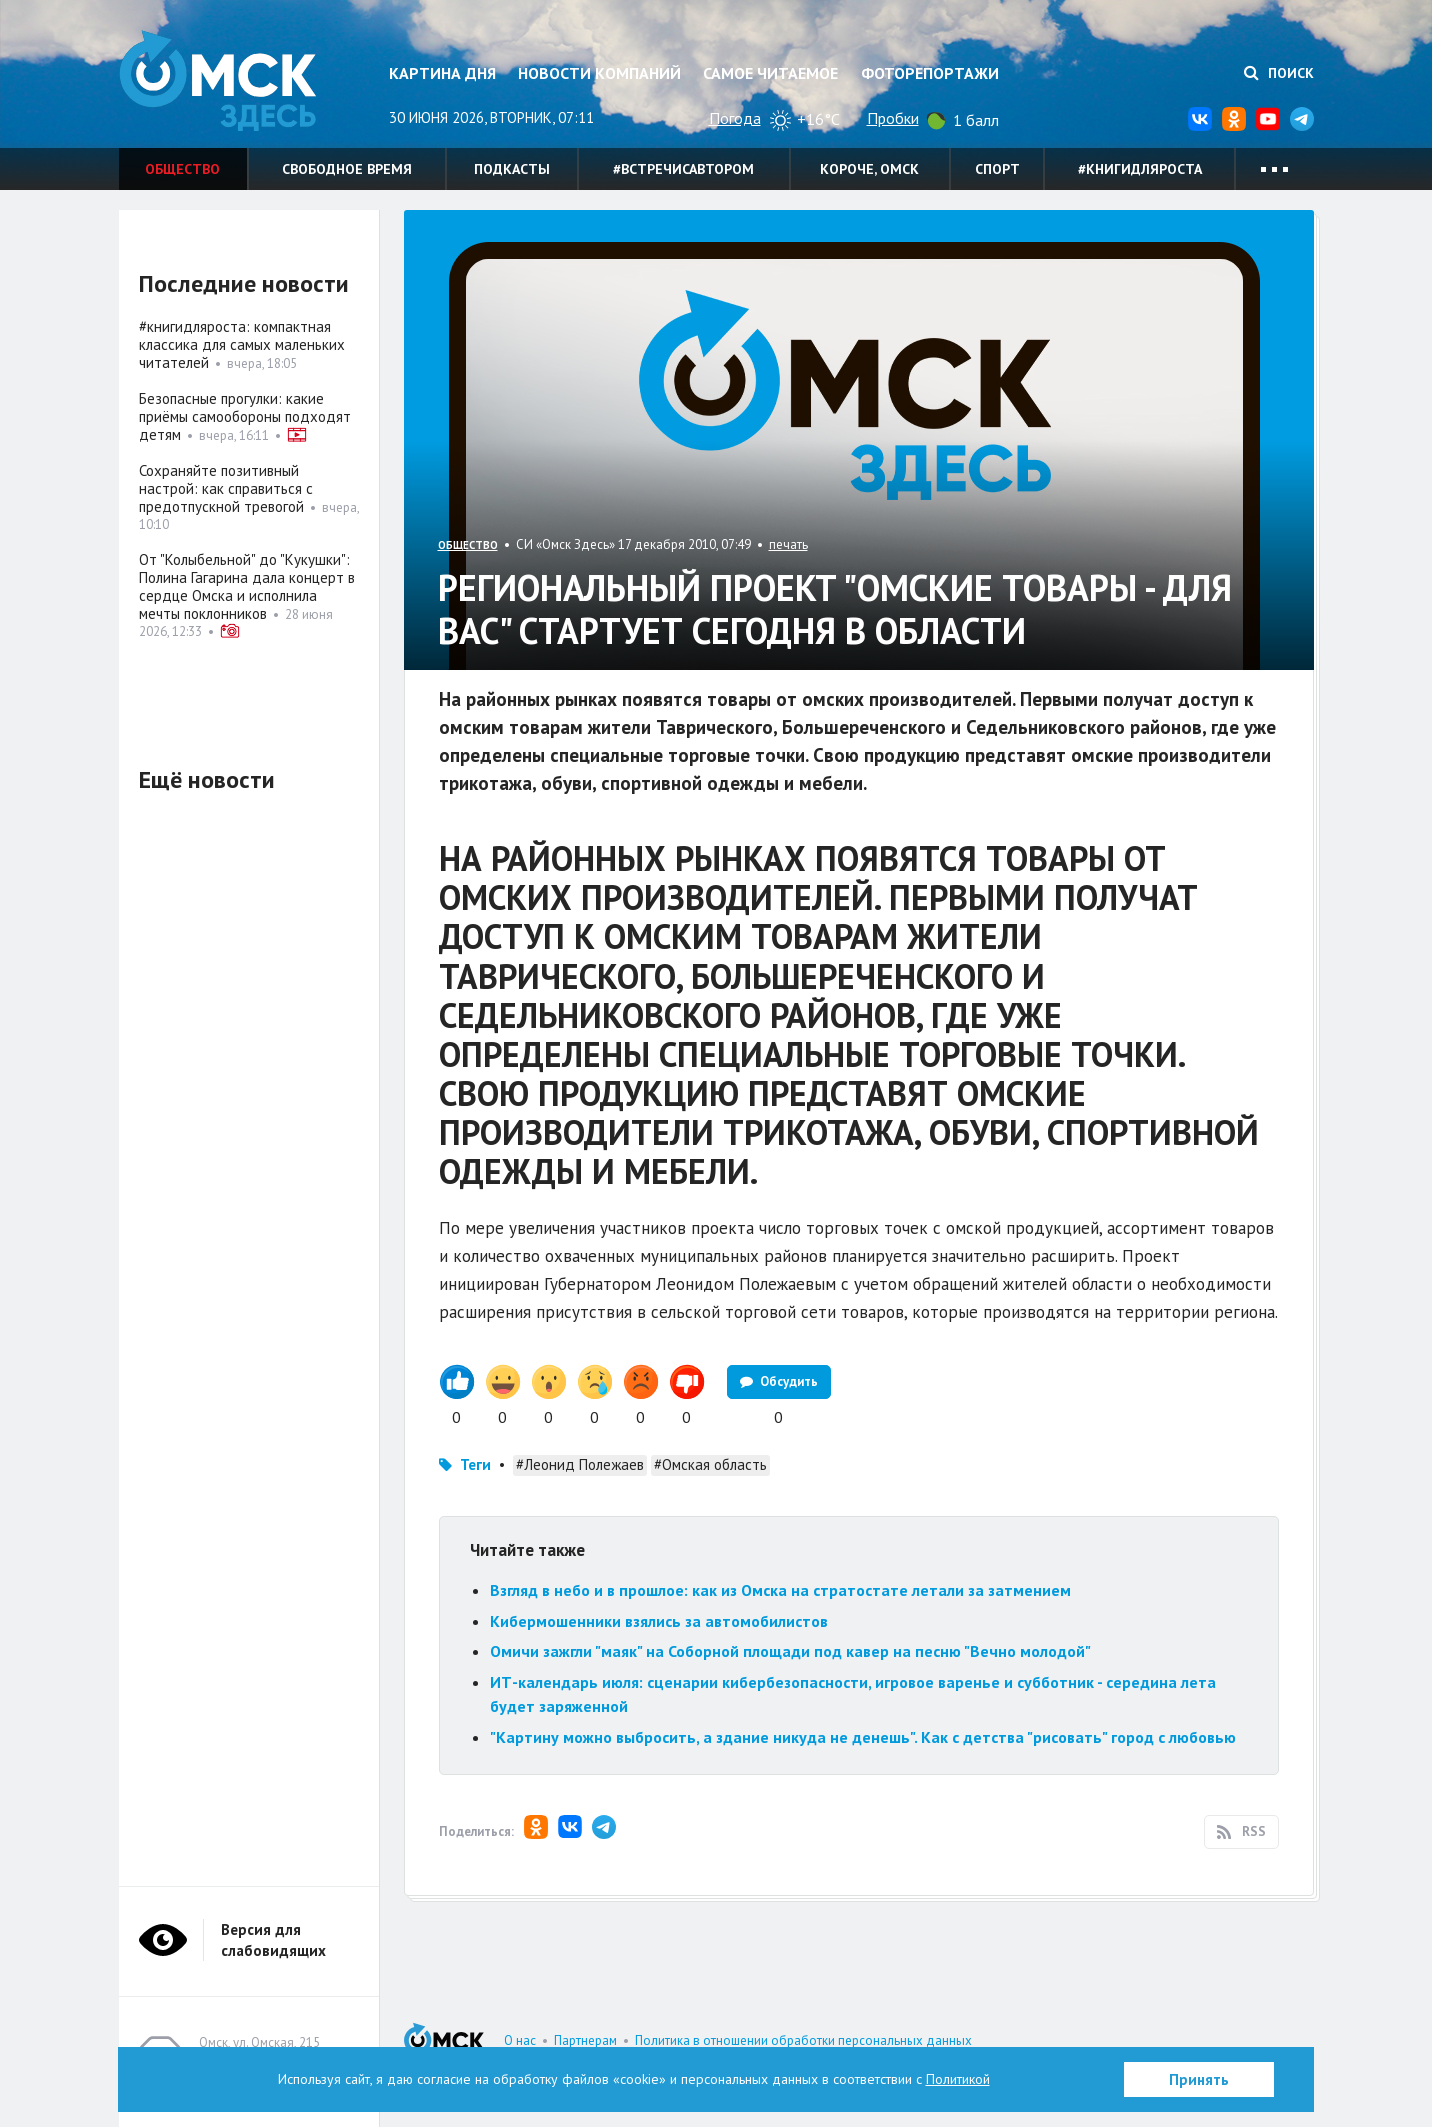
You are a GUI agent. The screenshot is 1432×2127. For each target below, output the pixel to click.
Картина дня (442, 73)
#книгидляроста (1140, 169)
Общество (182, 169)
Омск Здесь (219, 81)
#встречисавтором (683, 169)
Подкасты (512, 169)
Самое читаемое (770, 73)
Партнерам (585, 2040)
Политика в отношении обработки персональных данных (803, 2040)
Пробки (893, 118)
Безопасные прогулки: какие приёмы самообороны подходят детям (245, 416)
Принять (1199, 2079)
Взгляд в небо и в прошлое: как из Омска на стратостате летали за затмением (780, 1590)
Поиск (1279, 73)
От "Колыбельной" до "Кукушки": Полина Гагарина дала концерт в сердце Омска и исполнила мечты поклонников (247, 586)
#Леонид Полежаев (580, 1464)
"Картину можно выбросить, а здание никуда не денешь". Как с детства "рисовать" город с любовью (863, 1737)
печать (788, 544)
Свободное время (347, 169)
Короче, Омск (869, 169)
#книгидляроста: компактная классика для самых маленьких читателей (242, 344)
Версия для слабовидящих (273, 1940)
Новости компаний (599, 73)
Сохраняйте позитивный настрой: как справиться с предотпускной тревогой (226, 488)
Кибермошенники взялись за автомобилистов (659, 1621)
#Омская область (710, 1464)
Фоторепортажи (930, 73)
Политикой (958, 2079)
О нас (520, 2040)
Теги (475, 1464)
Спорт (997, 169)
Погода (735, 118)
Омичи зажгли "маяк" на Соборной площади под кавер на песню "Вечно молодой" (790, 1651)
